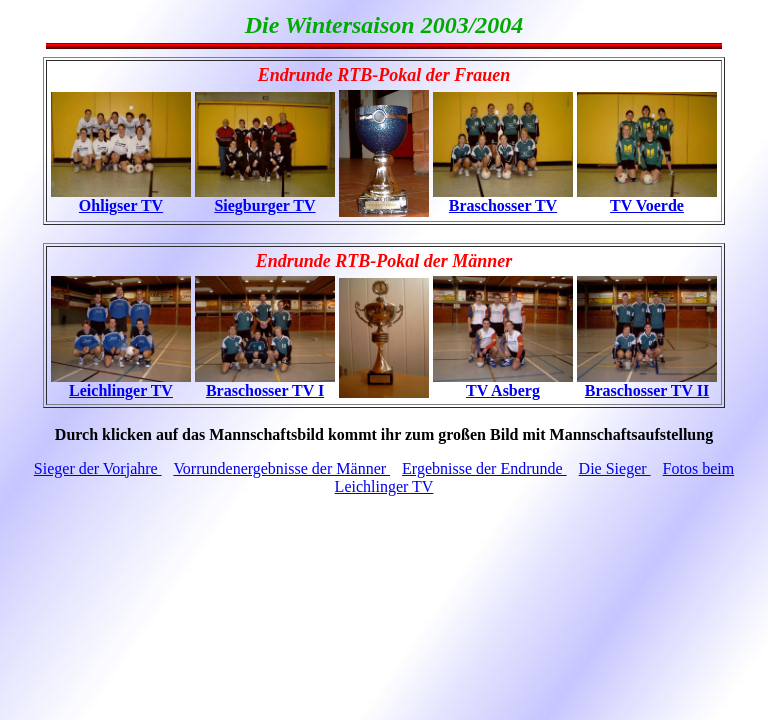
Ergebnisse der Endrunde (484, 468)
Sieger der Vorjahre (98, 468)
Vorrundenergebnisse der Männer (281, 468)
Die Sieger (615, 468)
